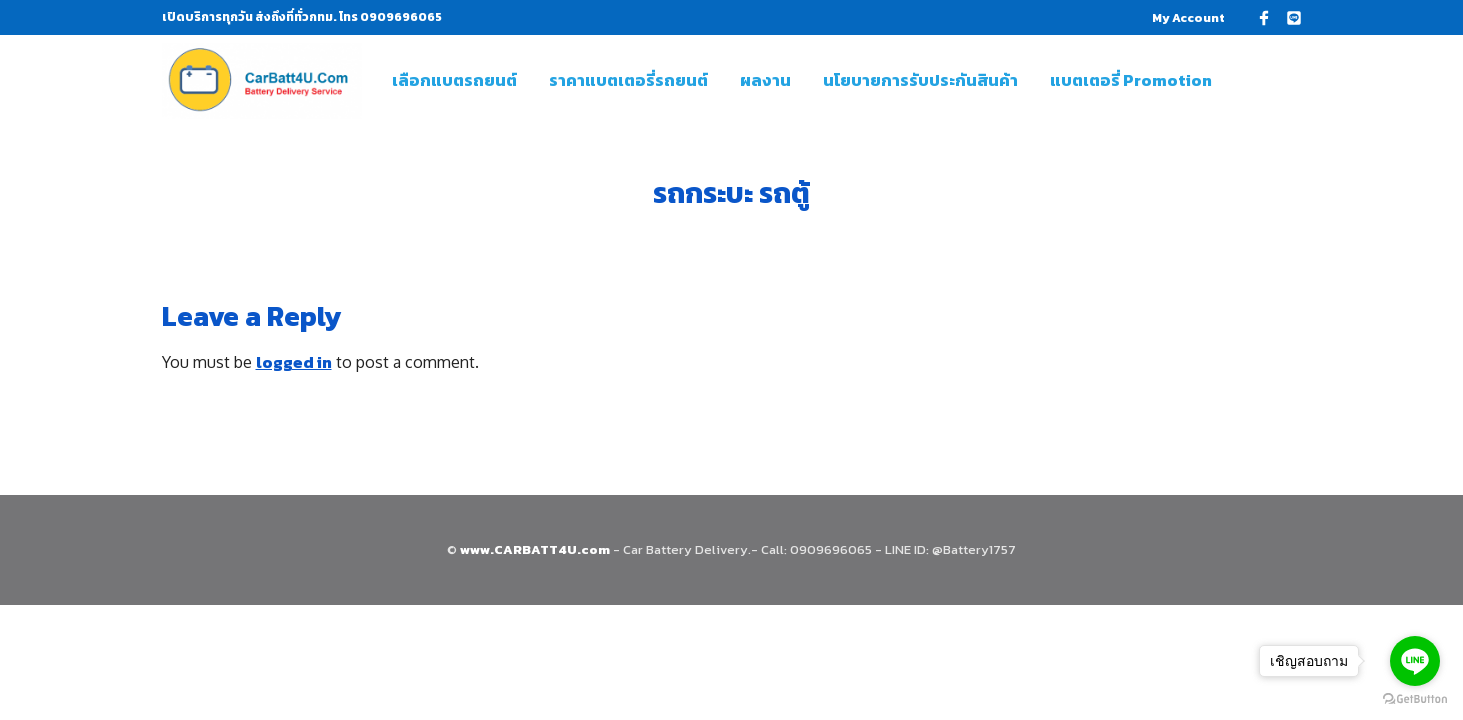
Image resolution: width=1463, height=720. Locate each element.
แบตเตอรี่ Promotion (1131, 80)
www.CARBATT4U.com (536, 549)
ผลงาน (765, 80)
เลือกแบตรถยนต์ (454, 80)
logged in (294, 362)
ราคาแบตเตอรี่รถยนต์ (628, 80)
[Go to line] (1415, 661)
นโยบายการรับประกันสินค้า (920, 80)
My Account (1188, 18)
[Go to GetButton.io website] (1415, 699)
